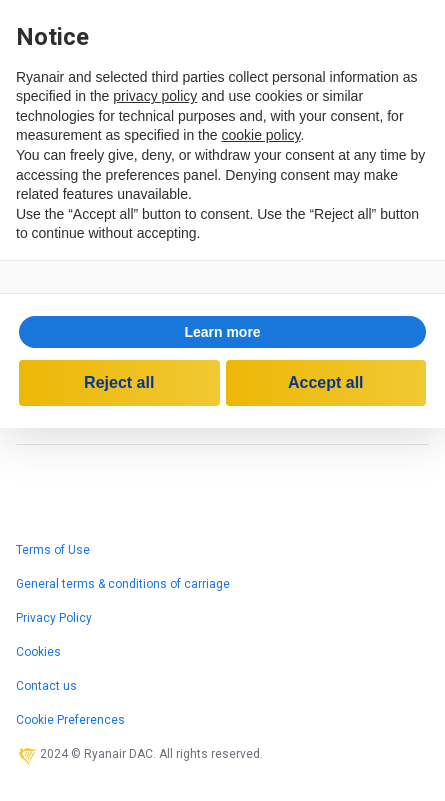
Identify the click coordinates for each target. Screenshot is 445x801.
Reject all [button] (119, 382)
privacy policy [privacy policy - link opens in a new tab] (155, 96)
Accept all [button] (326, 382)
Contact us (46, 686)
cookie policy (260, 135)
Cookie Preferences (70, 720)
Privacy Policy (54, 618)
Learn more (222, 332)
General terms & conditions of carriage (123, 584)
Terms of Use (53, 550)
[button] (222, 332)
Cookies (38, 652)
